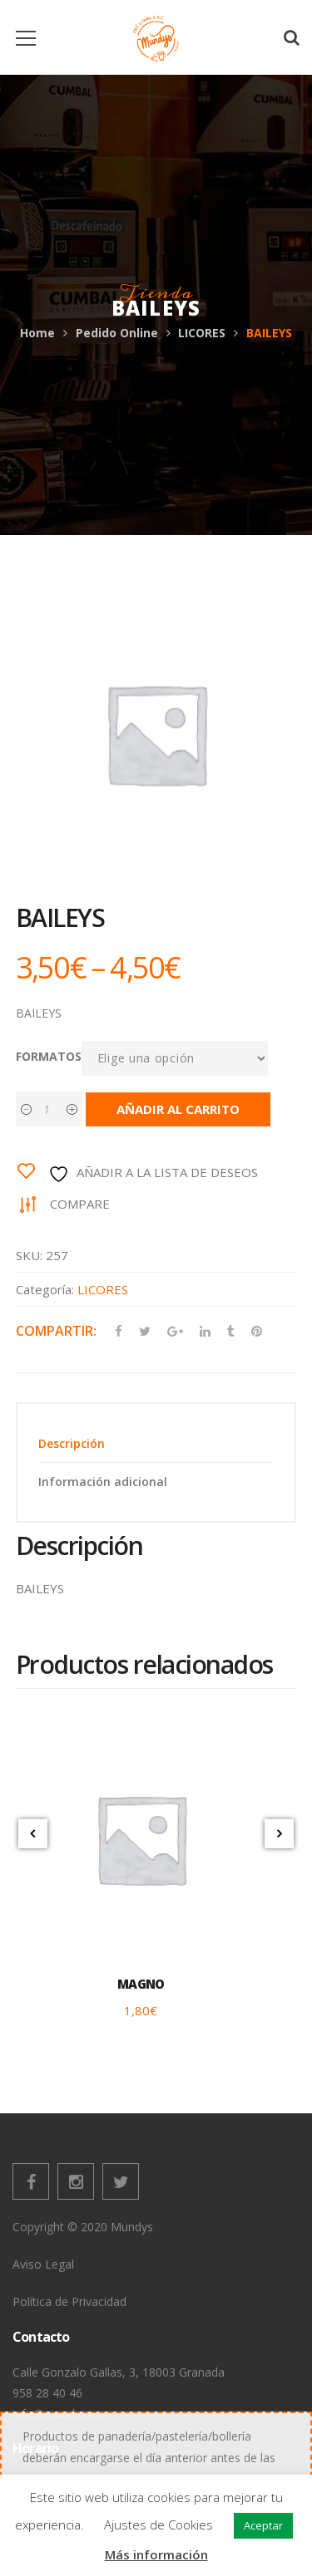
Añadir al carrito (178, 1109)
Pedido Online (117, 333)
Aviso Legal (43, 2264)
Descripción (71, 1443)
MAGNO (140, 1983)
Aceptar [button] (263, 2525)
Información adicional (102, 1481)
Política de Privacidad (69, 2301)
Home (37, 333)
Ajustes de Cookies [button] (158, 2524)
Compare (80, 1203)
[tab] (156, 1443)
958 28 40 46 (47, 2393)
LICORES (201, 333)
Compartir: (56, 1331)
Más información (156, 2554)
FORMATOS (49, 1056)
